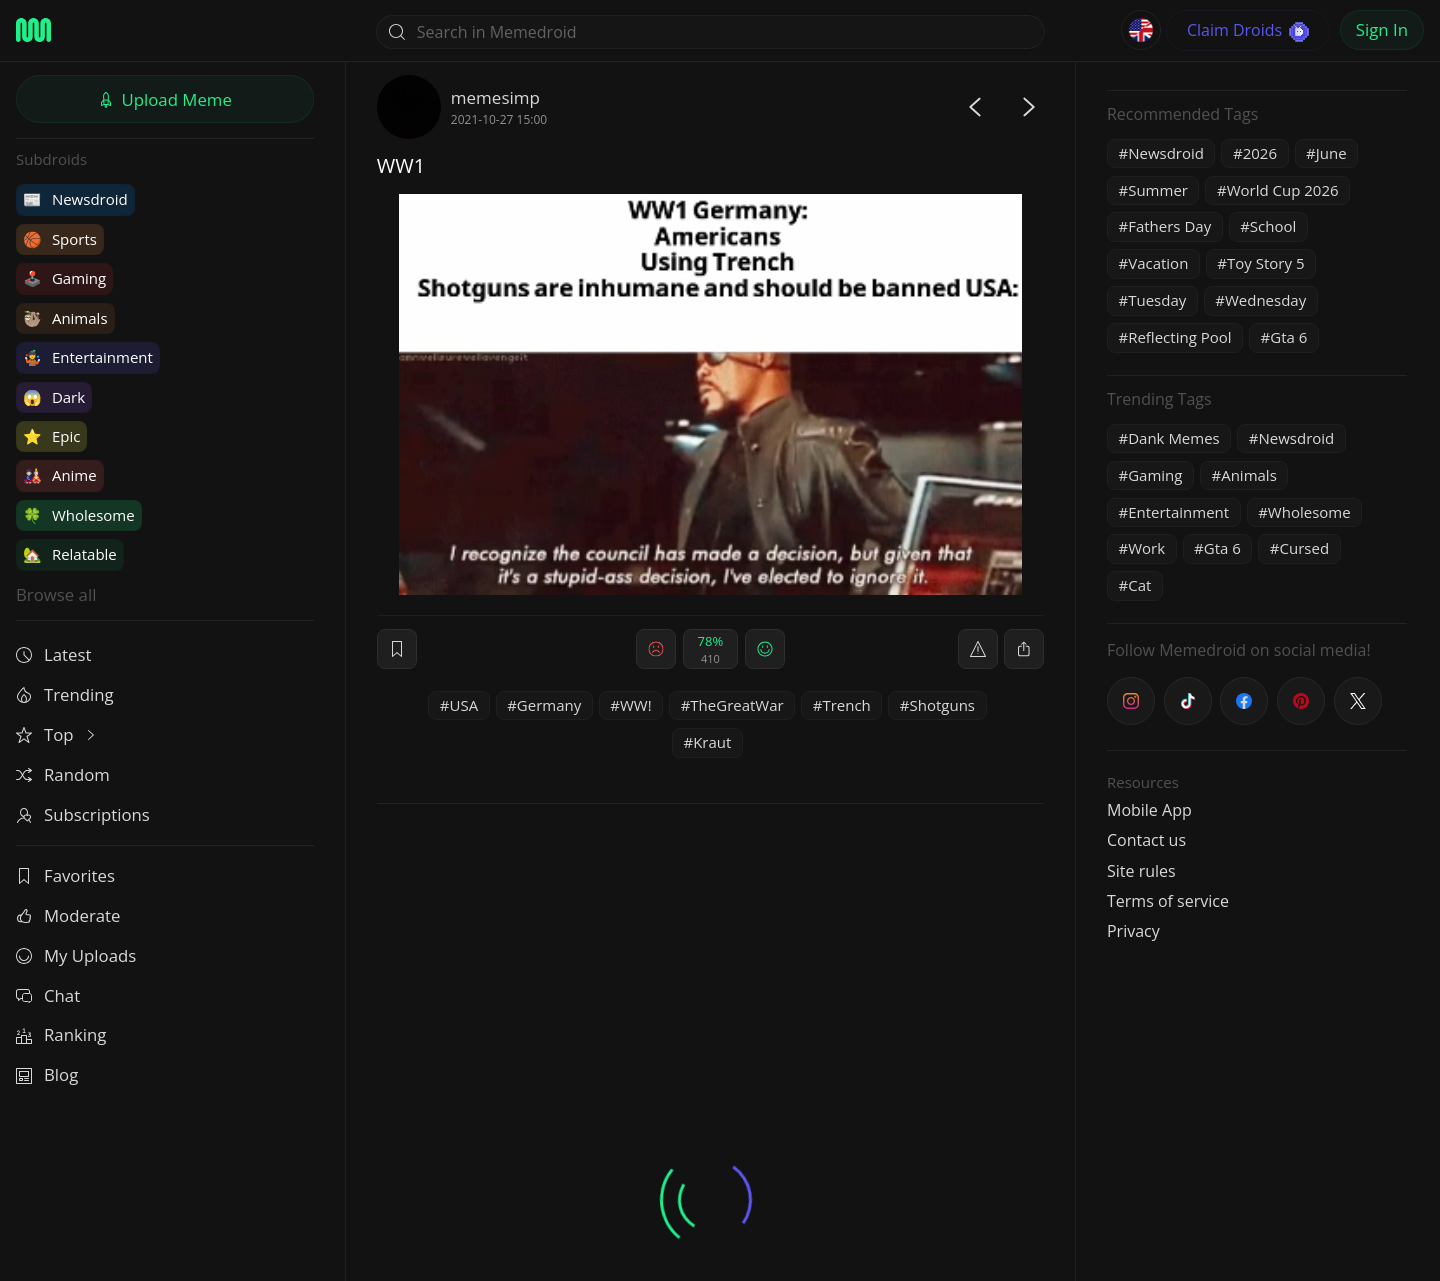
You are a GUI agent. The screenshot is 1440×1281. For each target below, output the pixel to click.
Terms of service (1168, 901)
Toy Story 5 (1265, 263)
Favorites (65, 875)
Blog (47, 1074)
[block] (1024, 649)
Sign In (1382, 29)
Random (63, 774)
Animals (65, 318)
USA (464, 705)
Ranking (61, 1034)
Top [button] (57, 734)
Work (1146, 548)
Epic (51, 436)
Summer (1158, 190)
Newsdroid (75, 199)
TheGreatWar (736, 705)
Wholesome (79, 515)
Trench (846, 705)
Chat (48, 995)
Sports (60, 239)
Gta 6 (1288, 337)
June (1331, 153)
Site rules (1141, 871)
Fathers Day (1169, 226)
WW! (636, 705)
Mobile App (1149, 810)
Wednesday (1265, 300)
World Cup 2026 (1283, 190)
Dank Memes (1174, 438)
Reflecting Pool (1179, 337)
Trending (65, 694)
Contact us (1146, 840)
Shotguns (943, 705)
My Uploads (76, 955)
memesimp (495, 97)
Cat (1139, 585)
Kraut (712, 742)
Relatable (70, 554)
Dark (54, 397)
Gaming (64, 278)
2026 (1260, 153)
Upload (165, 99)
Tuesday (1157, 300)
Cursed (1305, 548)
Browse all (56, 594)
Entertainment (88, 357)
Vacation (1158, 263)
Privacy (1133, 931)
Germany (549, 705)
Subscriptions (83, 814)
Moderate (68, 915)
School (1273, 226)
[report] (978, 649)
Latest (53, 654)
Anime (60, 475)
